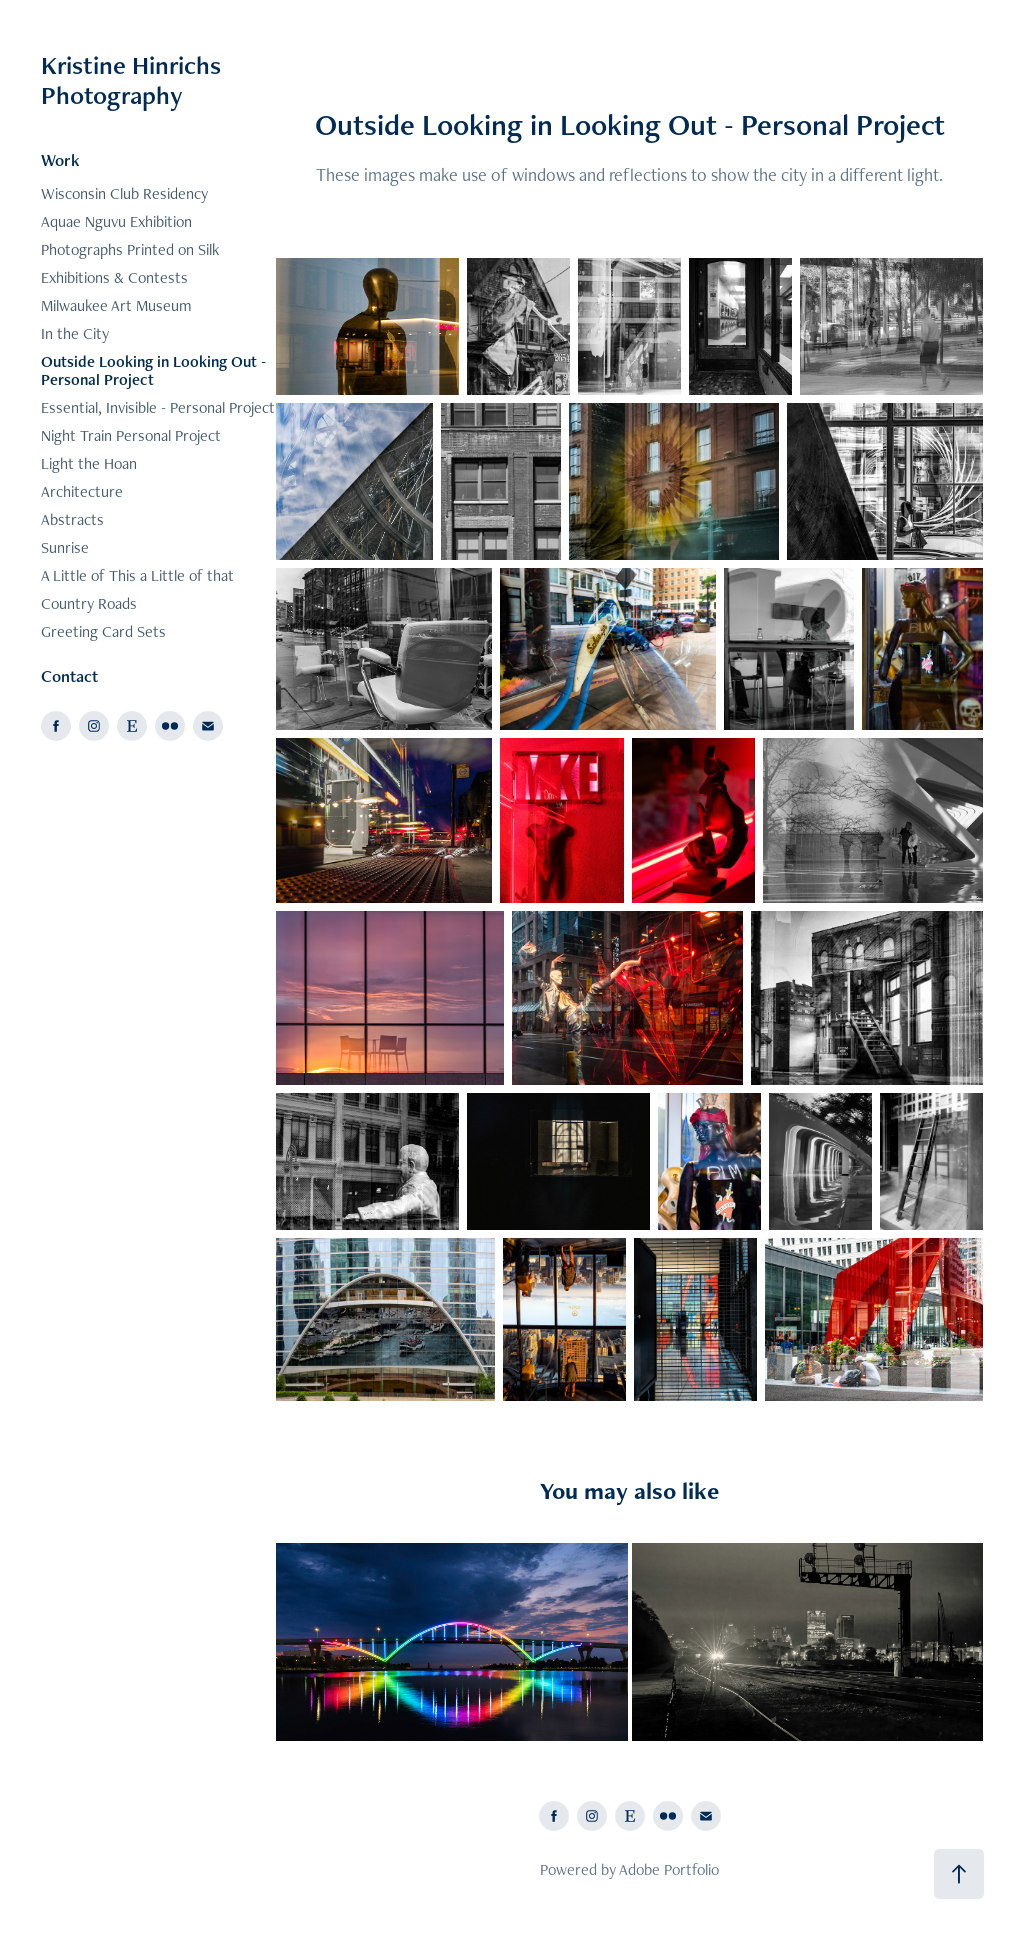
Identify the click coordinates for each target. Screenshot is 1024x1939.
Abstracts (72, 519)
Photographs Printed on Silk (130, 249)
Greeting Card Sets (103, 631)
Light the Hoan (89, 463)
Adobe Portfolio (669, 1869)
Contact (69, 676)
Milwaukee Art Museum (116, 305)
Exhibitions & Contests (114, 277)
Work (60, 160)
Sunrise (65, 547)
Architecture (82, 491)
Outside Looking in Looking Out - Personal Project (153, 370)
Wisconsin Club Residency (124, 193)
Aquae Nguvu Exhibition (116, 221)
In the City (75, 333)
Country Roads (89, 603)
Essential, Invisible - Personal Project (158, 407)
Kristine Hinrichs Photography (134, 80)
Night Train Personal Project (131, 435)
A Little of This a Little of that (137, 575)
